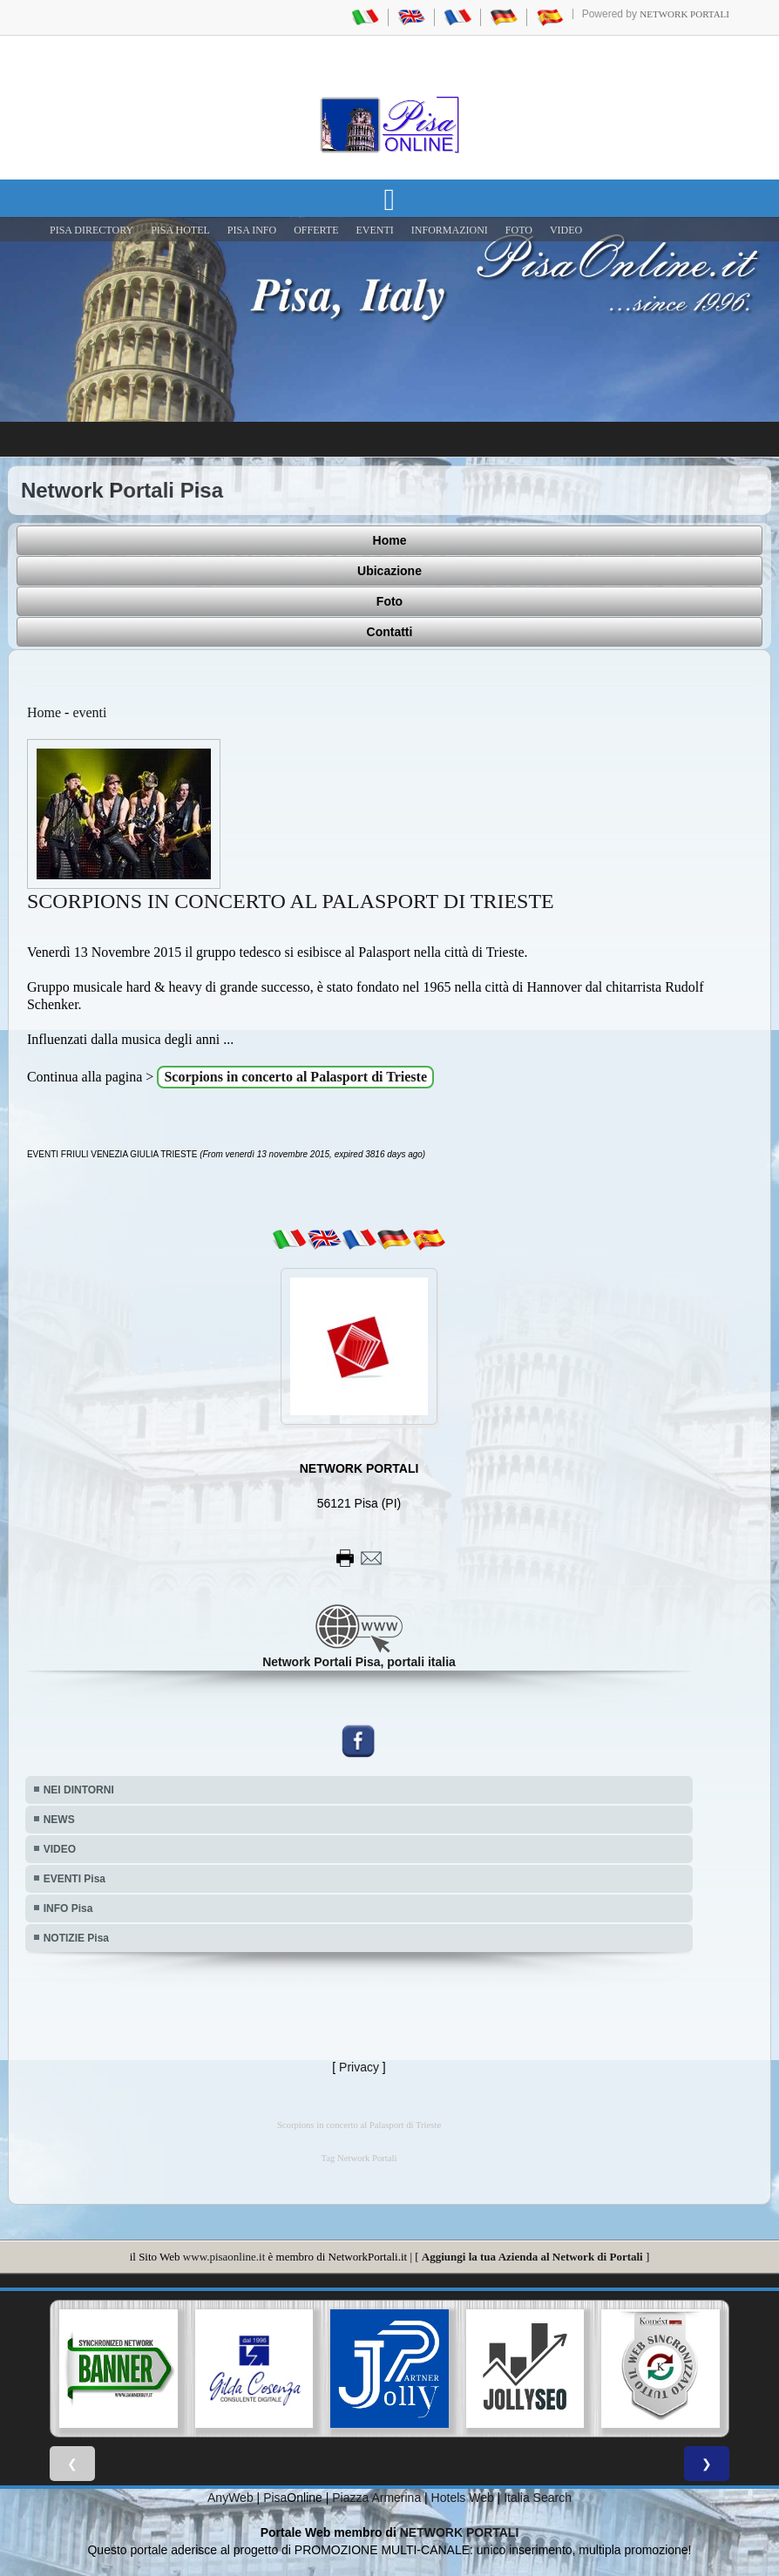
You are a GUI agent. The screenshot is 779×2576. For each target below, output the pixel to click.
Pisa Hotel (180, 230)
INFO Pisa (68, 1908)
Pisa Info (251, 230)
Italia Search (538, 2498)
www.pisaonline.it (224, 2256)
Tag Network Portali (359, 2158)
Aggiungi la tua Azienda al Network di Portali (532, 2256)
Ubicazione (389, 571)
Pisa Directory (91, 230)
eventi (89, 712)
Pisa (275, 2498)
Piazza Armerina (376, 2498)
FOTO (518, 230)
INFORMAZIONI (449, 230)
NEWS (59, 1819)
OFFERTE (316, 230)
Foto (389, 601)
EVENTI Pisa (74, 1879)
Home (390, 540)
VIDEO (566, 230)
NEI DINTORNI (79, 1790)
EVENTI (374, 230)
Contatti (390, 632)
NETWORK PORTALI (459, 2532)
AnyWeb (230, 2498)
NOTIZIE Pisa (76, 1938)
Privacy (359, 2067)
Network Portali (684, 14)
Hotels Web (462, 2498)
